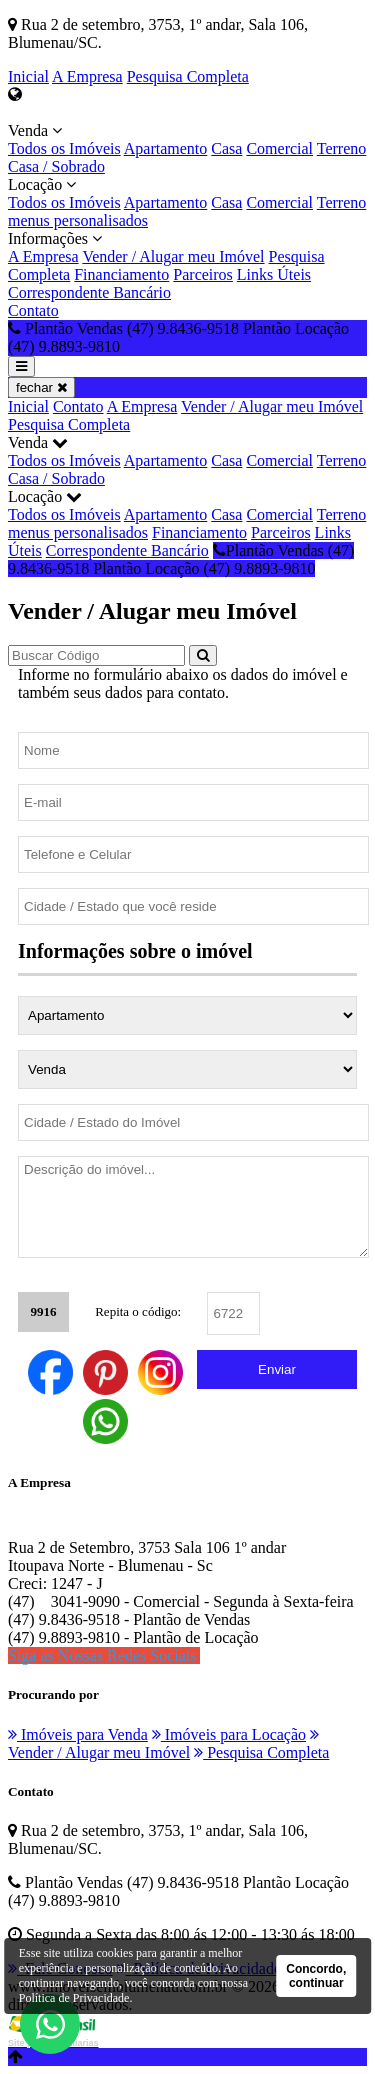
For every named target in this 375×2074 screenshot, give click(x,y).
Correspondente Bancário (89, 292)
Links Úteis (274, 274)
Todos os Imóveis (64, 148)
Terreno (342, 148)
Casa (226, 148)
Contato (33, 310)
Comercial (279, 148)
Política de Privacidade (74, 1998)
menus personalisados (78, 220)
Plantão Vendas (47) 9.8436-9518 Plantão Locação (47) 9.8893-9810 (181, 559)
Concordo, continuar (316, 1976)
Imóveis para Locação (229, 1734)
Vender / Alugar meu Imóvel (173, 256)
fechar (41, 387)
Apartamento (166, 148)
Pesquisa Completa (188, 76)
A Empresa (87, 76)
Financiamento (121, 274)
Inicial (28, 76)
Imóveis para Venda (78, 1734)
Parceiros (203, 274)
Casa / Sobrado (56, 166)
